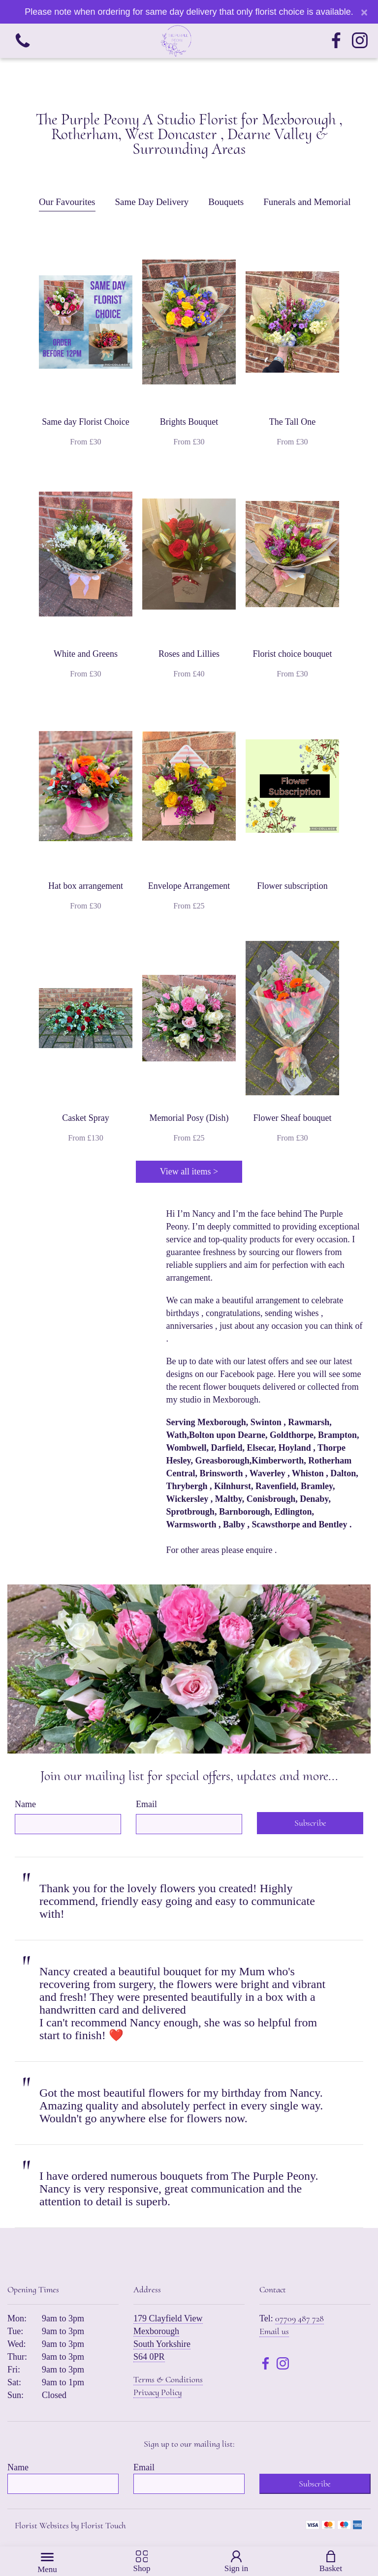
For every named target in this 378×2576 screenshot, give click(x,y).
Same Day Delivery (152, 202)
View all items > (189, 1171)
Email (146, 1804)
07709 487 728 (299, 2318)
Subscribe (310, 1822)
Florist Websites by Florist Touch (70, 2525)
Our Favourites (67, 202)
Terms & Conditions (168, 2379)
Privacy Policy (157, 2392)
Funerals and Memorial (306, 202)
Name (25, 1804)
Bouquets (226, 202)
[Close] (364, 12)
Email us (274, 2331)
